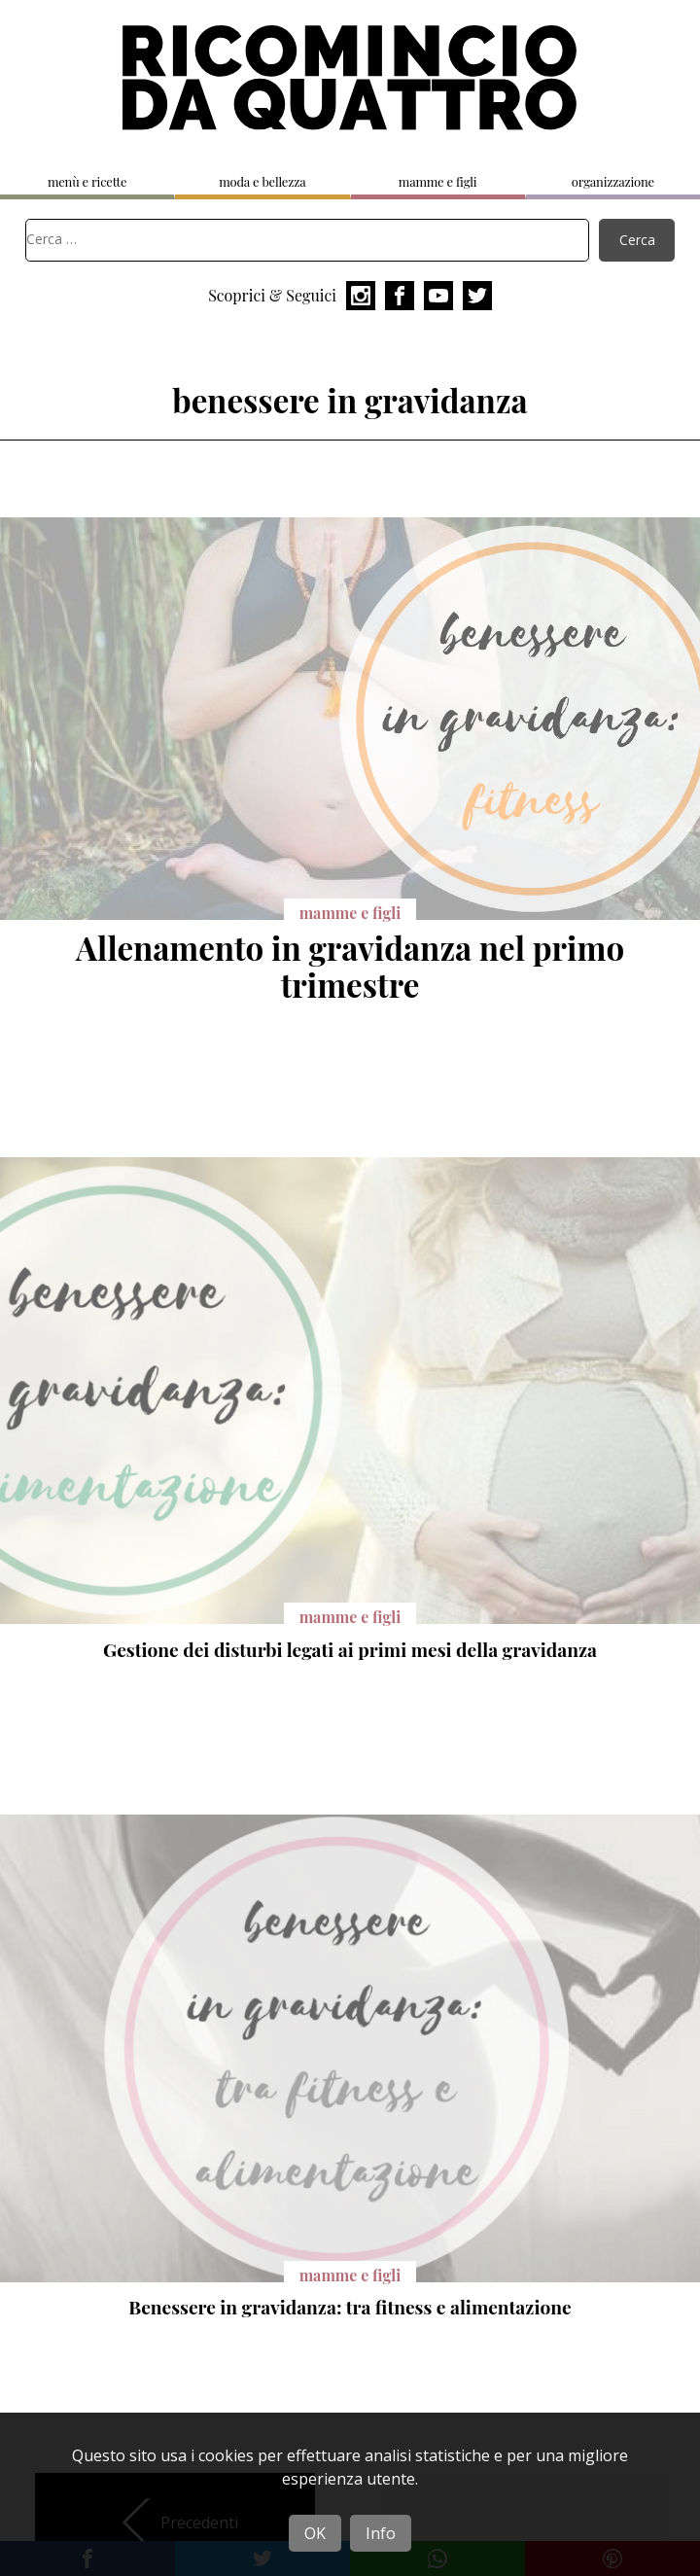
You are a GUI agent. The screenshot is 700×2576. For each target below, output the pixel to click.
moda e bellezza (262, 181)
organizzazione (613, 181)
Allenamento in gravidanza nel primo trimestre (350, 965)
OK (315, 2533)
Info (381, 2533)
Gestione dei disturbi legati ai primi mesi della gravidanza (350, 1649)
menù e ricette (87, 181)
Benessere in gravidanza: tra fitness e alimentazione (349, 2306)
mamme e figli (438, 181)
